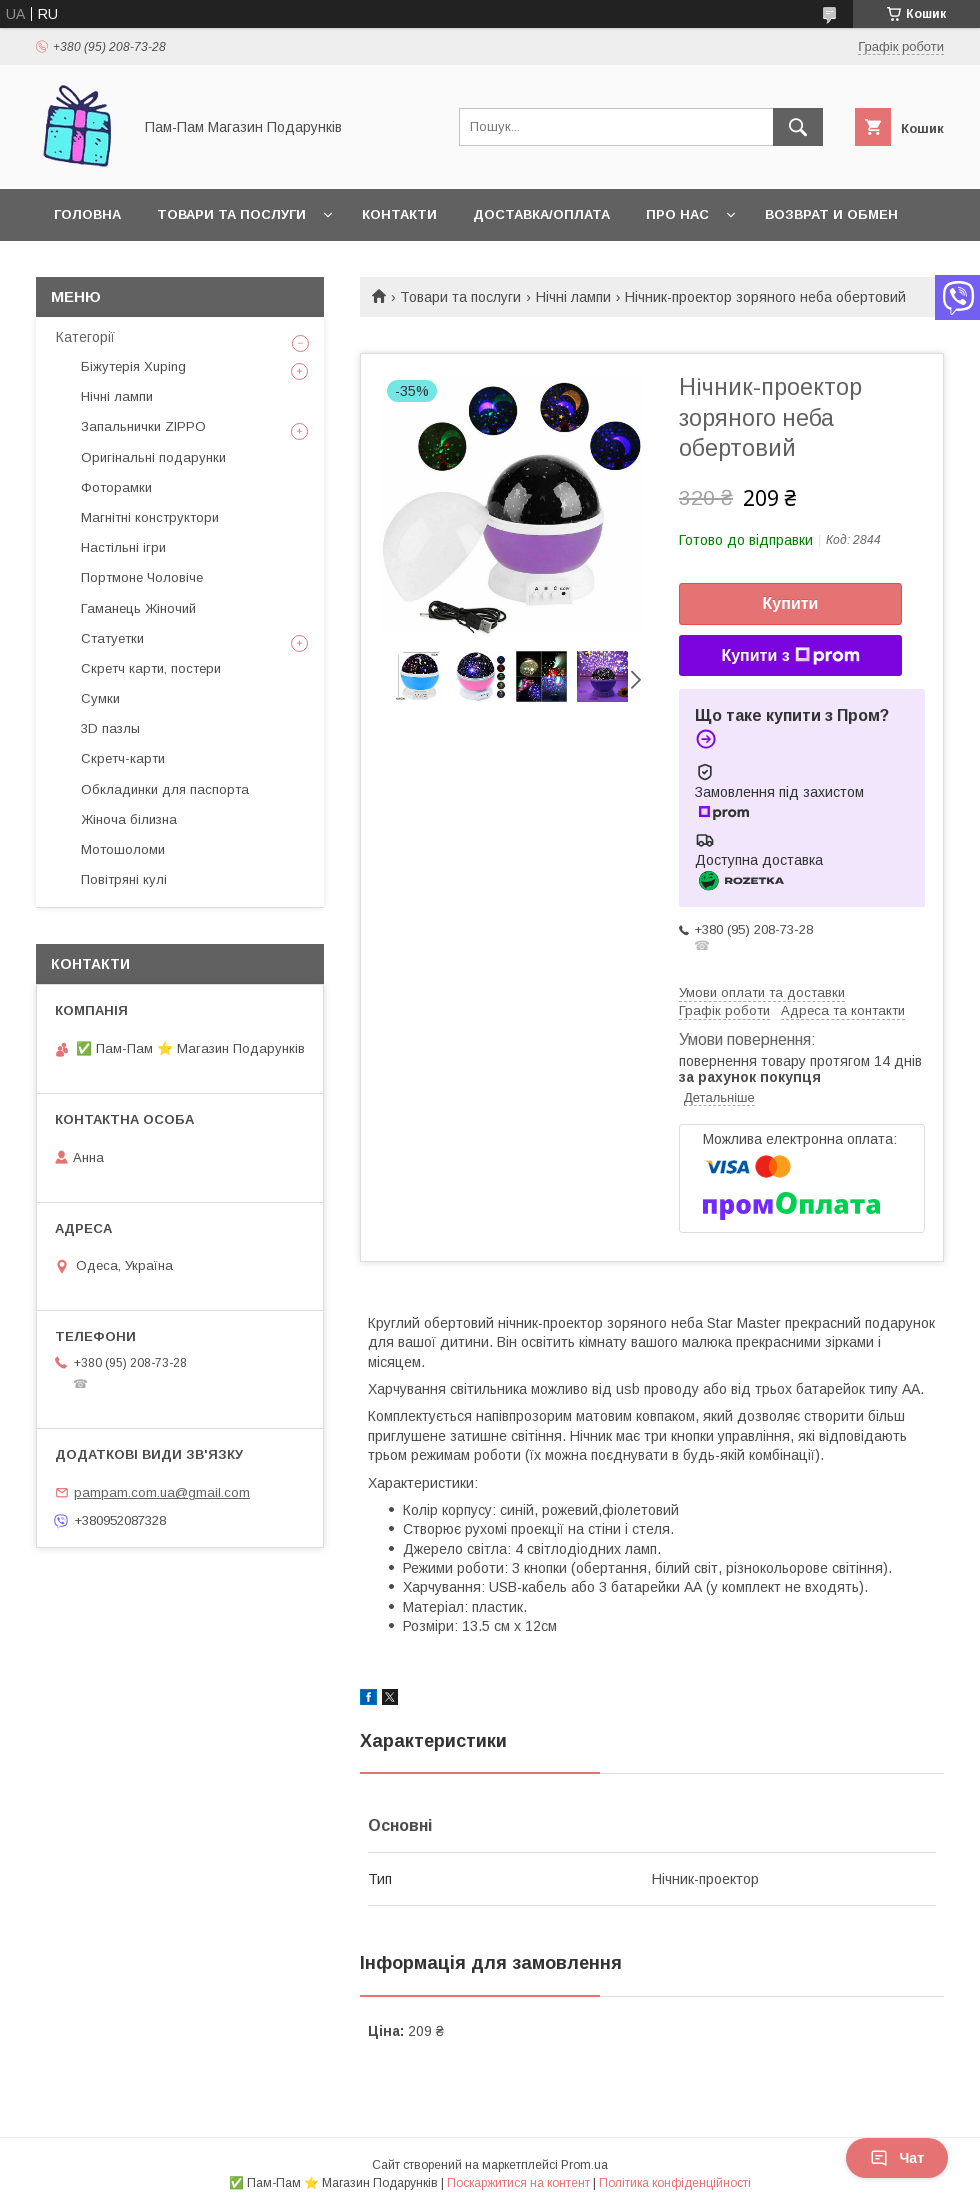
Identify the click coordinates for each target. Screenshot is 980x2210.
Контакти (399, 214)
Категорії (85, 337)
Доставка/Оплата (541, 214)
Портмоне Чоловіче (142, 577)
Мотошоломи (123, 849)
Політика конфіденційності (675, 2183)
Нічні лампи (573, 297)
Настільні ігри (123, 547)
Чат (897, 2158)
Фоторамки (116, 487)
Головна (87, 214)
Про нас (677, 214)
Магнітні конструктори (150, 517)
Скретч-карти (123, 758)
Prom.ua (584, 2165)
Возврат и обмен (831, 214)
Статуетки (112, 638)
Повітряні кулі (124, 879)
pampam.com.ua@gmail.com (162, 1492)
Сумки (100, 698)
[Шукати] (798, 127)
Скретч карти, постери (151, 668)
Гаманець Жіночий (138, 608)
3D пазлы (110, 728)
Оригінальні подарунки (153, 457)
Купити (791, 603)
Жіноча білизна (129, 819)
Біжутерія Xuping (133, 366)
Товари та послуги (231, 214)
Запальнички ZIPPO (143, 426)
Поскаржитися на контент (518, 2183)
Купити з (790, 656)
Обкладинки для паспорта (165, 789)
